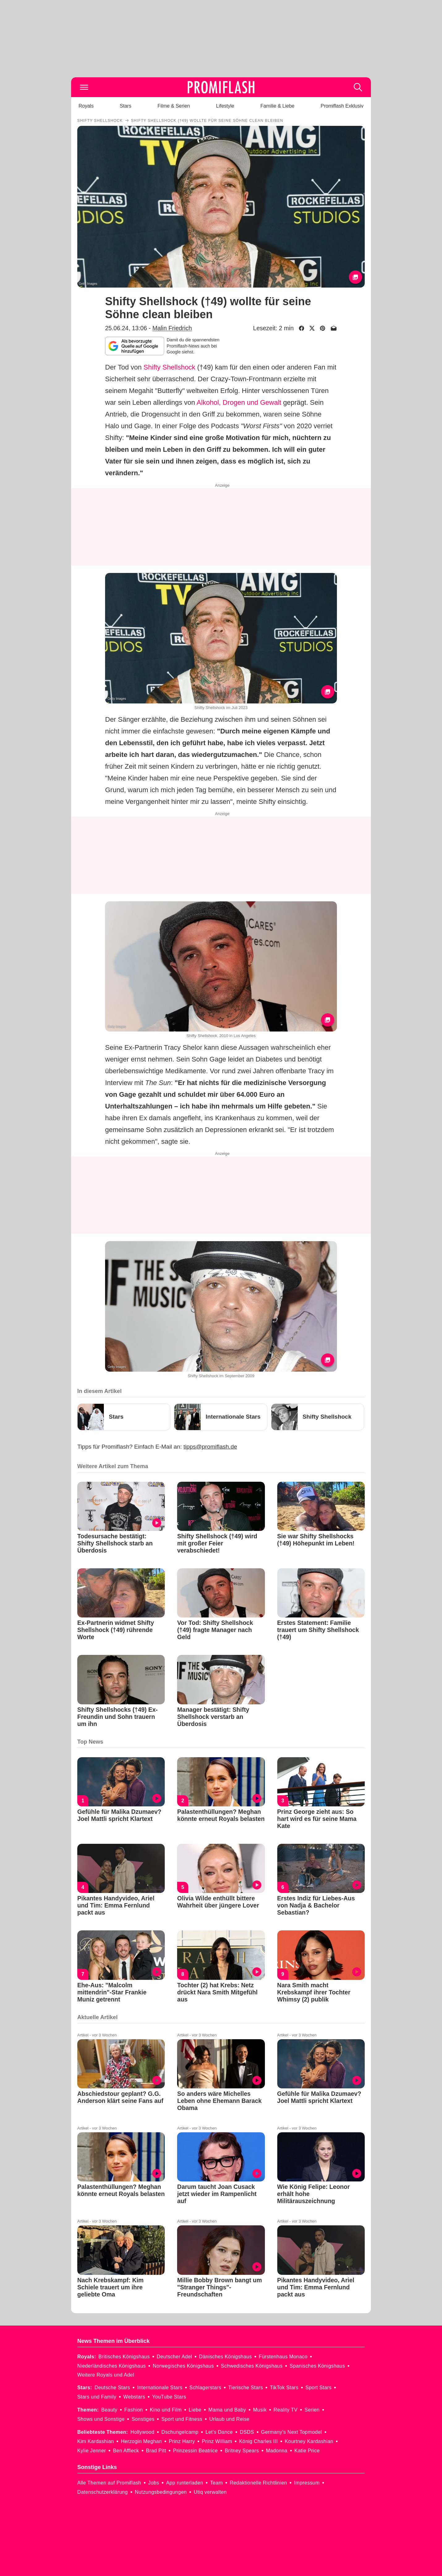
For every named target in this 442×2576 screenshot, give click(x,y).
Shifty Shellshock (169, 367)
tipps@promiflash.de (210, 1446)
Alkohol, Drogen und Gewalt (239, 402)
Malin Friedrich (172, 328)
